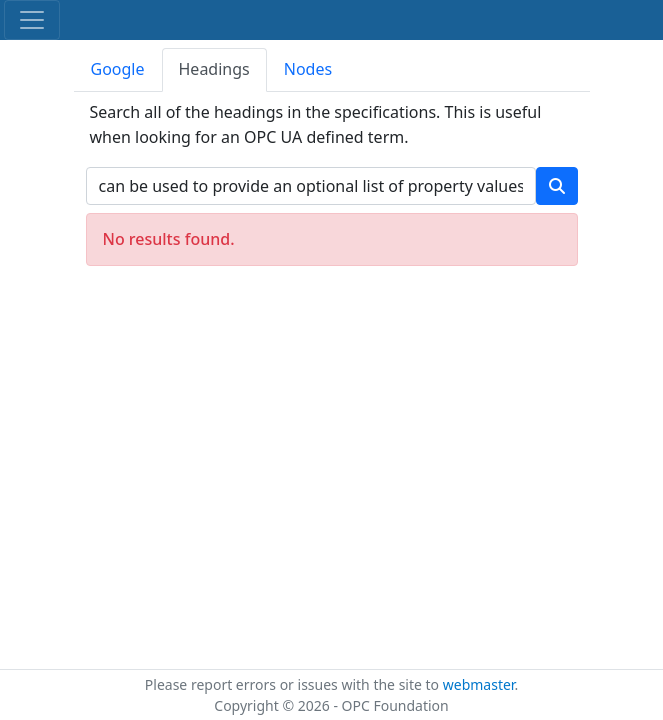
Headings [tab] (214, 69)
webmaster (479, 684)
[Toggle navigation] (32, 20)
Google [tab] (118, 69)
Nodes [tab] (308, 69)
